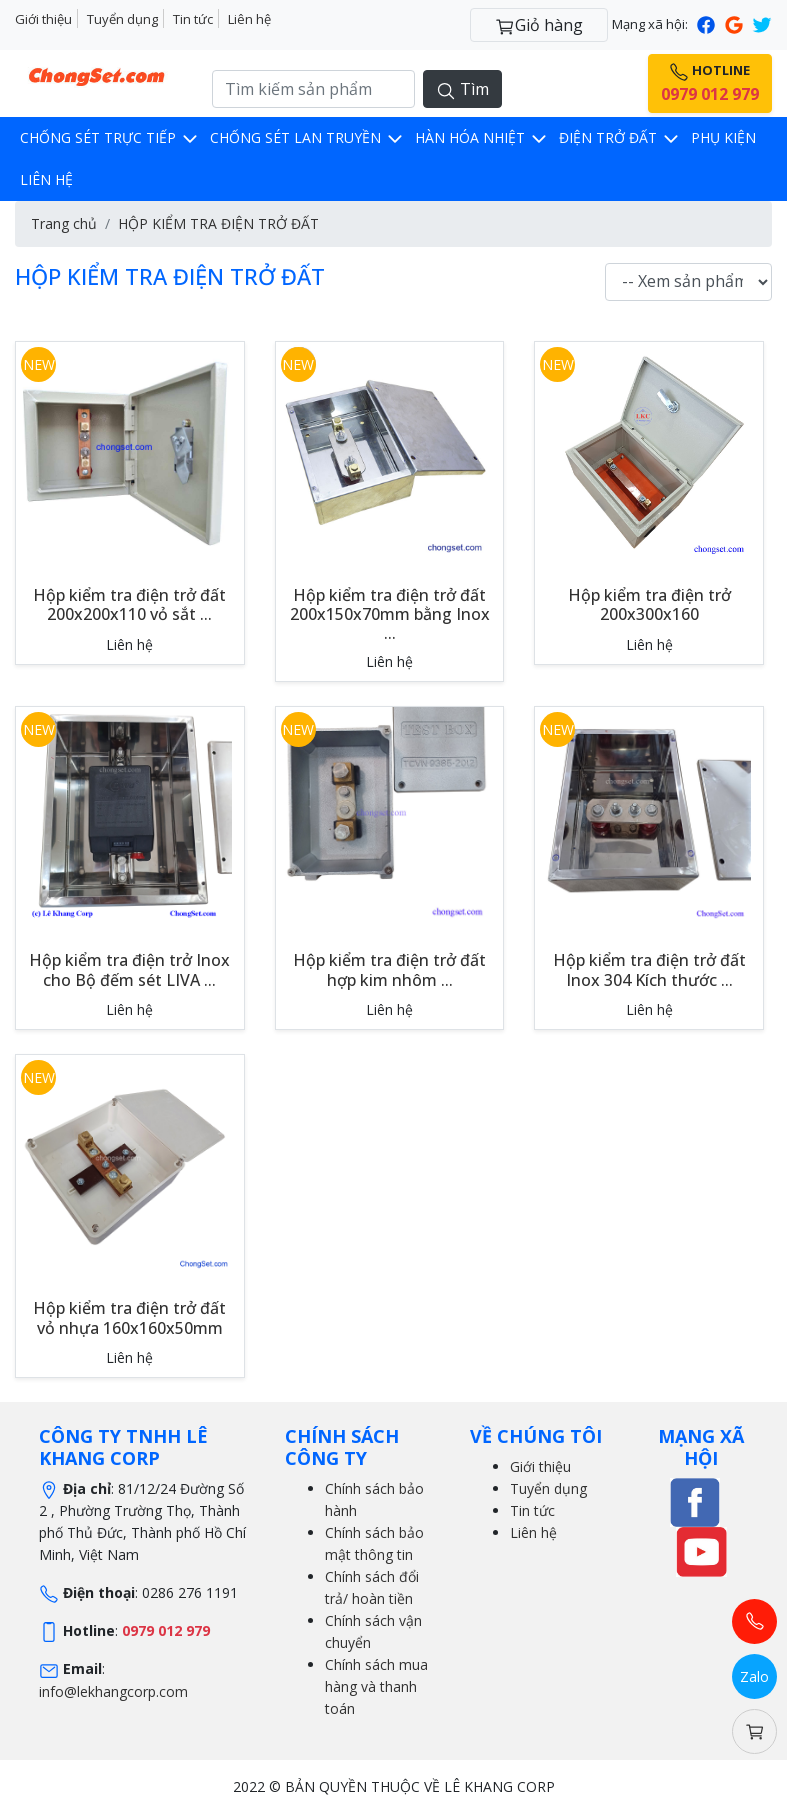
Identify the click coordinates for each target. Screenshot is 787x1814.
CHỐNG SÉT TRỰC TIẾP (110, 137)
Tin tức (193, 19)
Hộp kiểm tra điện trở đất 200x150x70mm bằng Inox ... (390, 614)
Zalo (754, 1676)
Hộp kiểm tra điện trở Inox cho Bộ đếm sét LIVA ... (129, 969)
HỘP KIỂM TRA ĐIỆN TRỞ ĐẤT (218, 223)
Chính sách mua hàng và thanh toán (376, 1686)
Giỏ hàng (539, 25)
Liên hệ (249, 19)
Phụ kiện (723, 137)
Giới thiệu (43, 19)
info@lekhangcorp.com (113, 1691)
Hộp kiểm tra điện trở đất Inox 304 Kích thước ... (649, 969)
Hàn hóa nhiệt (482, 137)
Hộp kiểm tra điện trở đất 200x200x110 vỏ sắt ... (129, 604)
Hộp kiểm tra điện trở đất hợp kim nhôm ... (389, 969)
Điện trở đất (620, 137)
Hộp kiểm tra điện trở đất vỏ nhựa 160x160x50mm (129, 1317)
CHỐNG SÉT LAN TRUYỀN (307, 137)
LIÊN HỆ (46, 179)
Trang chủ (64, 223)
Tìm (462, 89)
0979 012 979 (166, 1630)
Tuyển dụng (122, 19)
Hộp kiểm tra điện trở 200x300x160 (649, 604)
